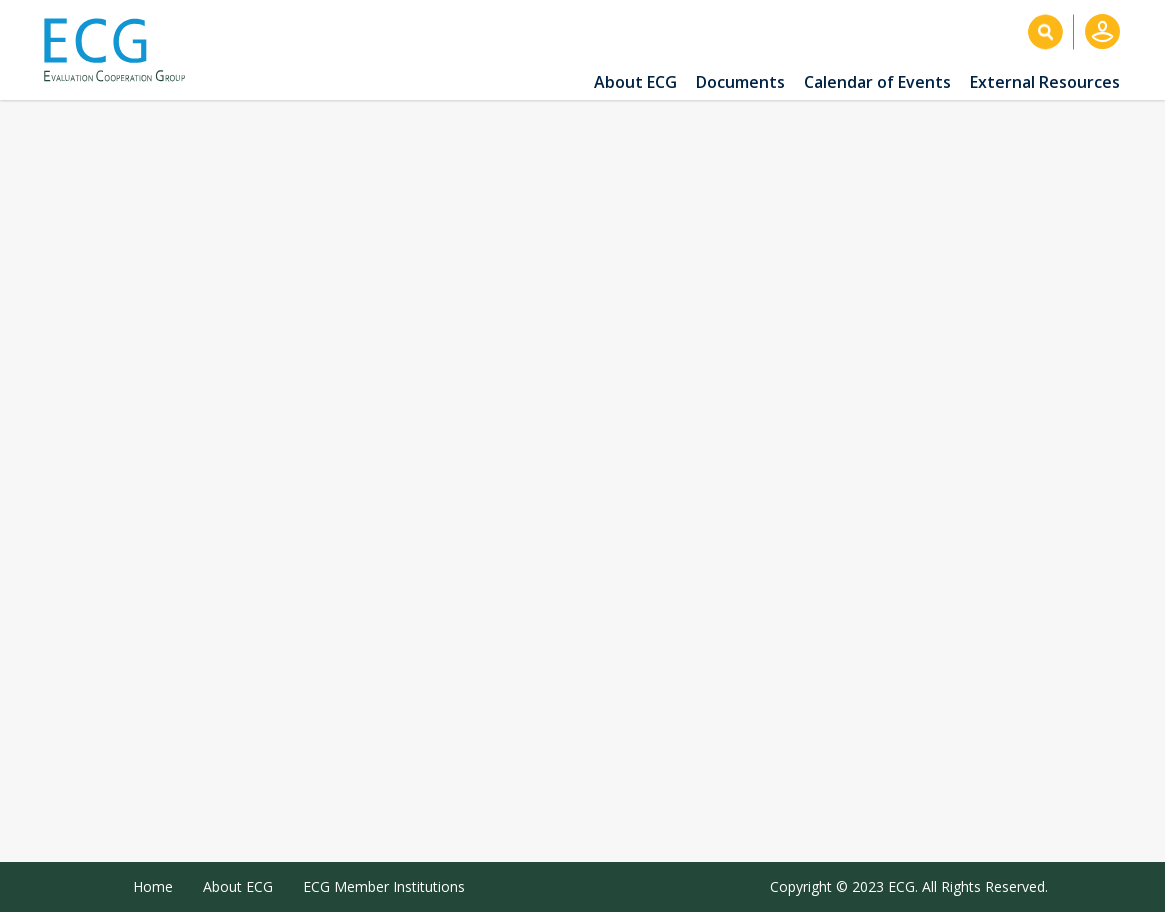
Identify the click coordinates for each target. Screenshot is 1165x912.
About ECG (635, 82)
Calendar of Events (877, 82)
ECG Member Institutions (384, 886)
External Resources (1045, 82)
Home (153, 886)
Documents (740, 82)
